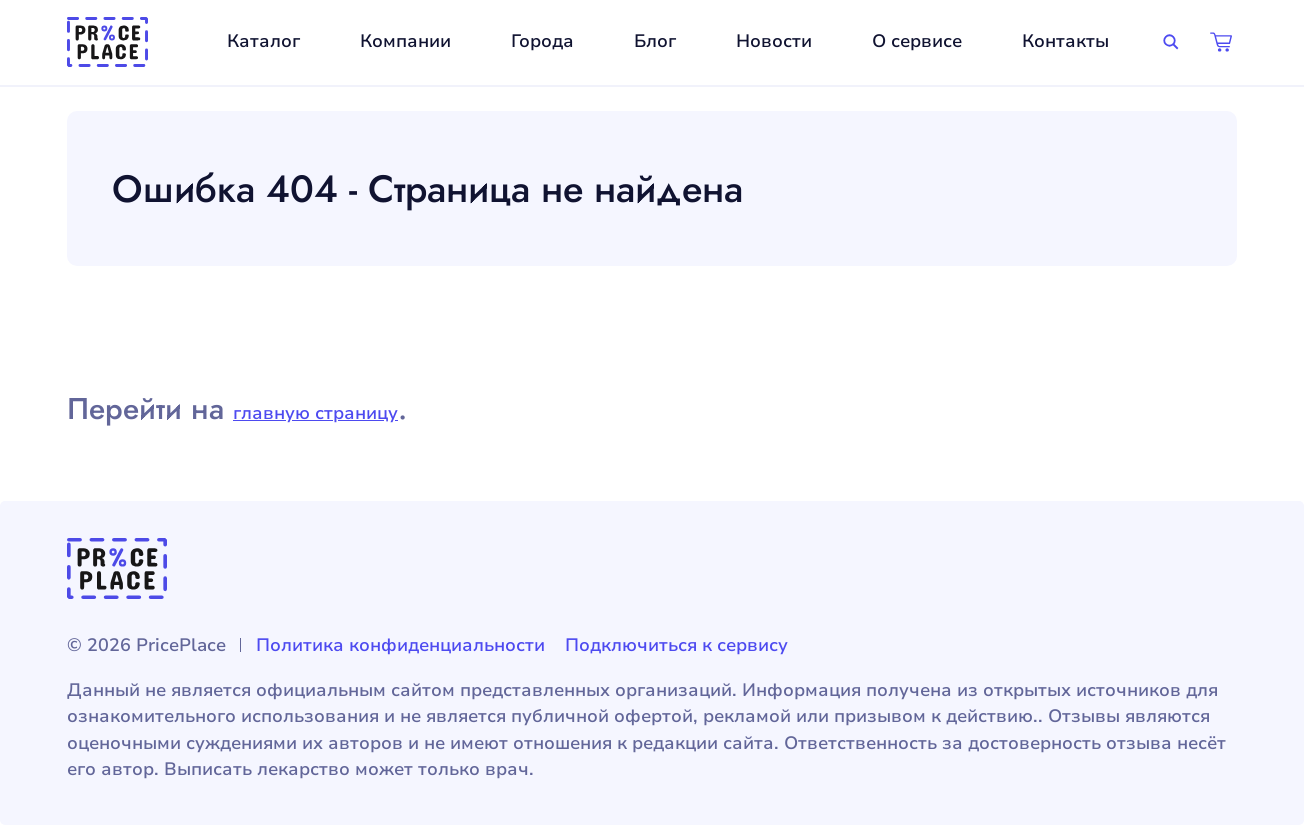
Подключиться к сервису (676, 645)
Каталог (263, 41)
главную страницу (315, 413)
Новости (774, 41)
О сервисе (917, 41)
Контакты (1065, 41)
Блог (655, 41)
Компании (405, 41)
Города (542, 41)
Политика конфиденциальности (400, 645)
